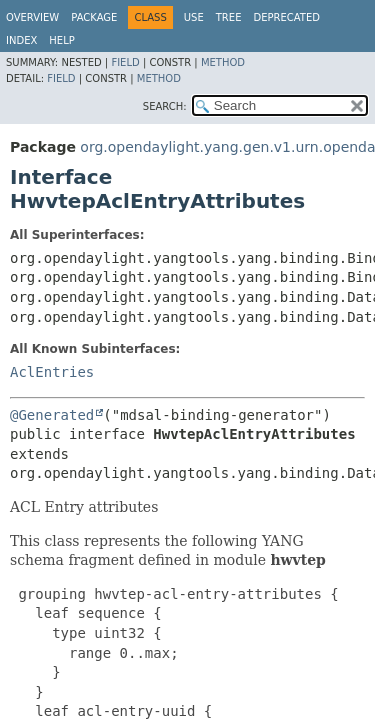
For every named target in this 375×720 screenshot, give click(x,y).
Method (223, 62)
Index (21, 40)
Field (125, 62)
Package (94, 17)
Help (61, 40)
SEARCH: (165, 106)
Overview (32, 17)
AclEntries (52, 372)
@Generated (52, 415)
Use (194, 17)
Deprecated (286, 17)
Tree (229, 17)
